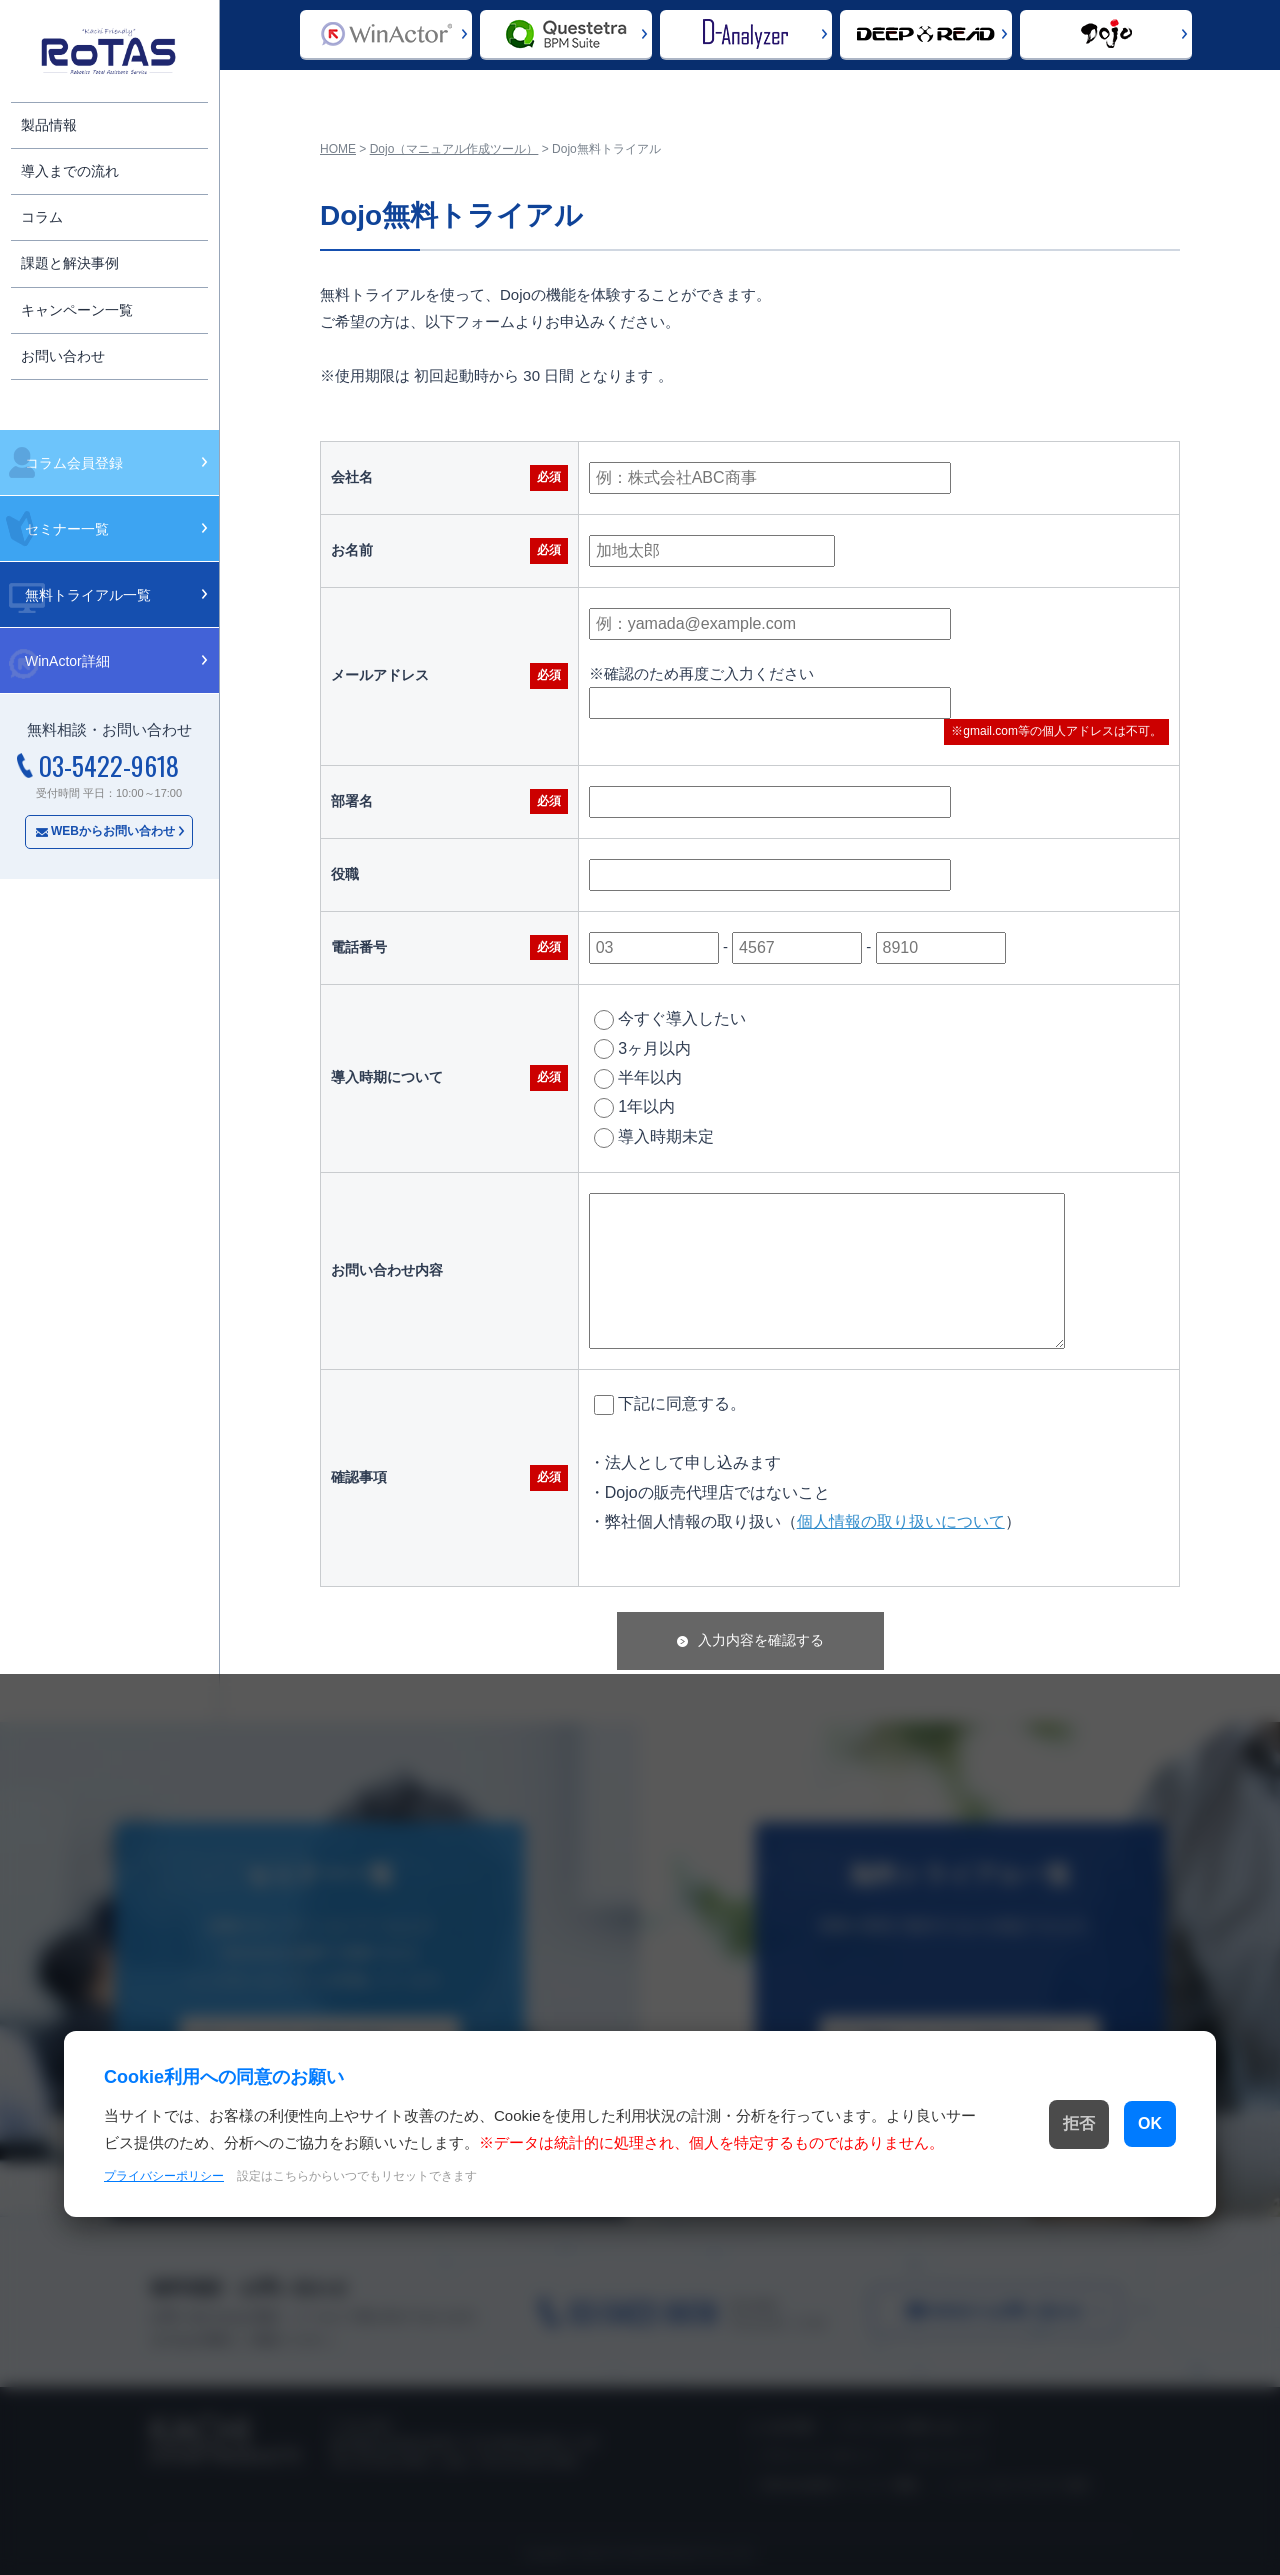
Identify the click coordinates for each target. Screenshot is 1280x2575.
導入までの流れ (70, 171)
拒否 (991, 2124)
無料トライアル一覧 (88, 595)
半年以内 (638, 1079)
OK (1112, 2124)
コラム (42, 217)
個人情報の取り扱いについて (901, 1521)
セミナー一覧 (67, 529)
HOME (338, 149)
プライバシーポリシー (164, 2189)
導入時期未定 (654, 1138)
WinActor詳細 (67, 661)
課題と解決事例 (70, 263)
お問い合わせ (63, 356)
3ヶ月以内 (642, 1049)
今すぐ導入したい (670, 1020)
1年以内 (634, 1108)
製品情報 (49, 125)
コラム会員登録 (74, 463)
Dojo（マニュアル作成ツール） (454, 149)
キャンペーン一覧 (77, 310)
